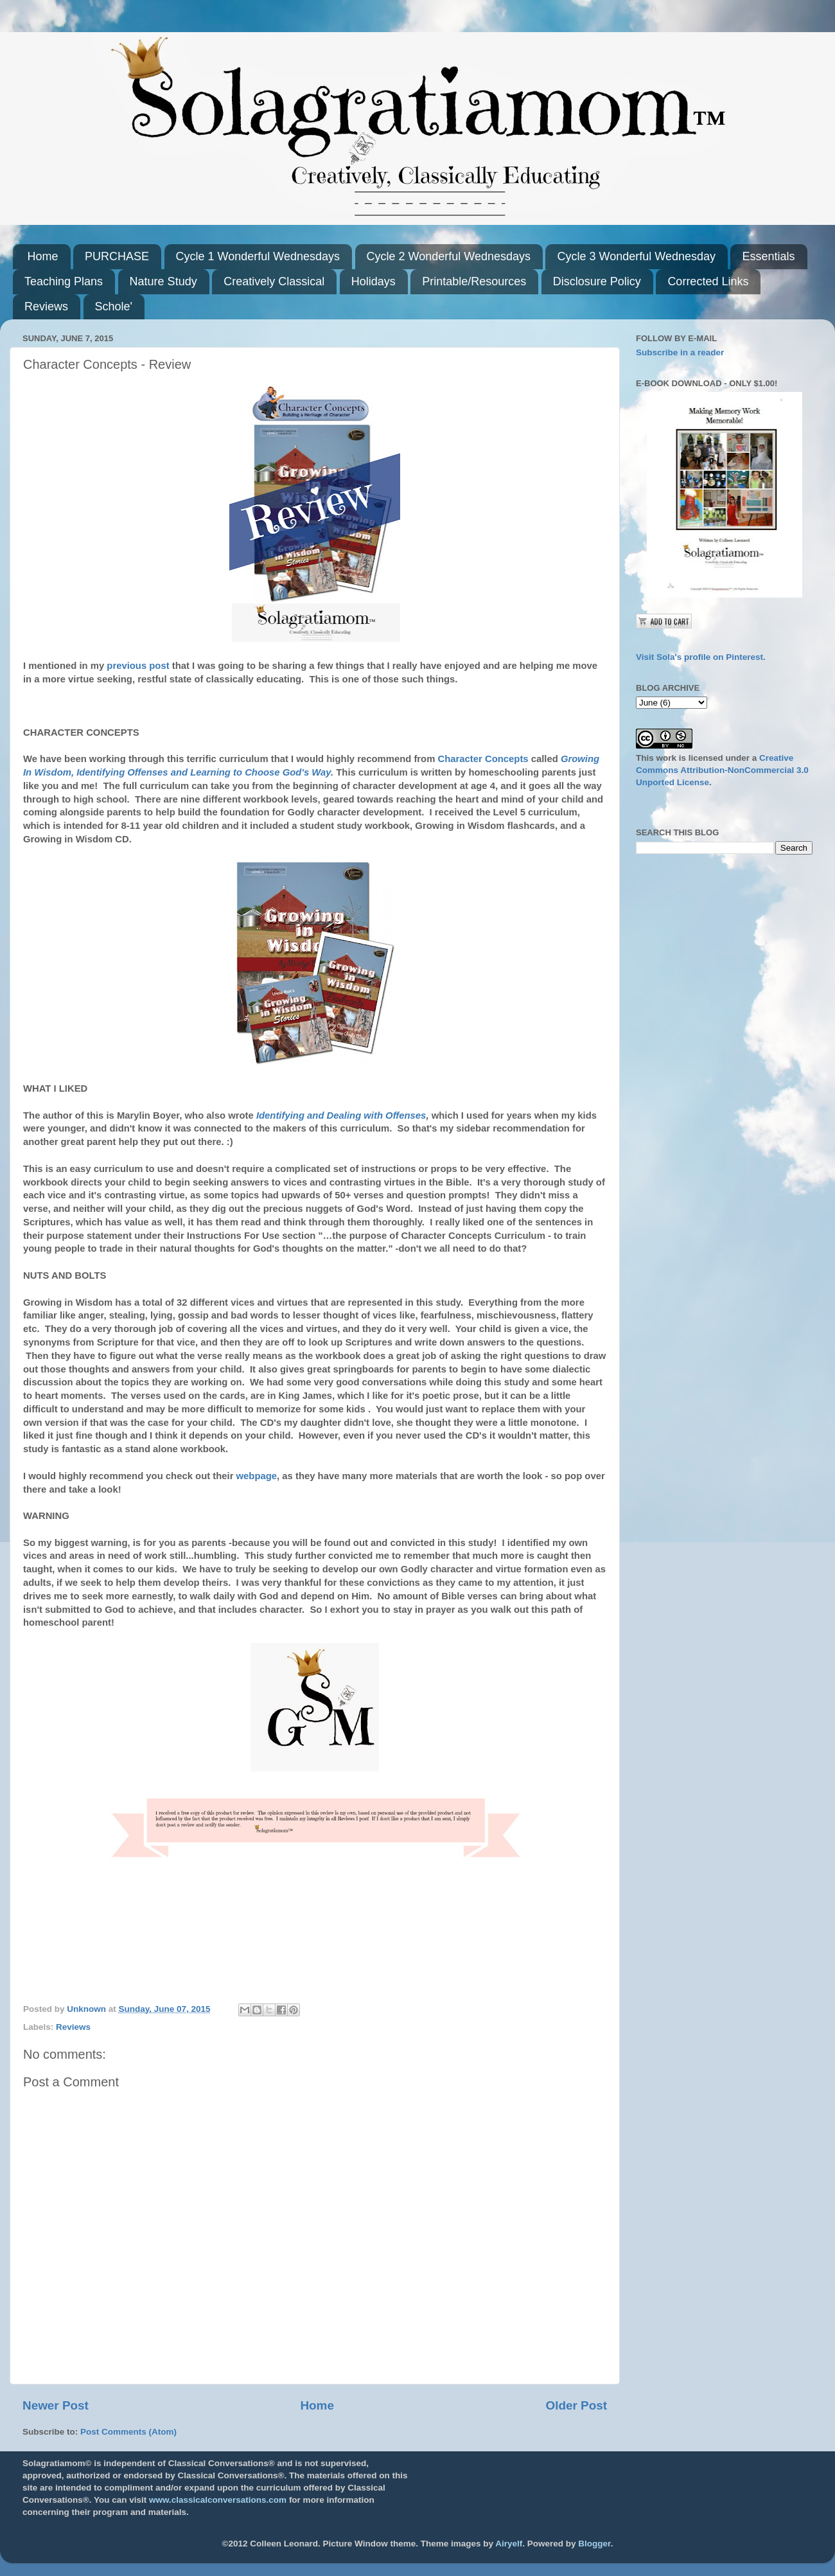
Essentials (768, 256)
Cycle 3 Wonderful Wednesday (636, 256)
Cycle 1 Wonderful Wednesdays (258, 256)
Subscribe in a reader (680, 352)
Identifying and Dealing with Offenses (341, 1115)
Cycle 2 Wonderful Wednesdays (449, 256)
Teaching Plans (63, 281)
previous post (138, 666)
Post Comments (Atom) (128, 2432)
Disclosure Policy (597, 281)
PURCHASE (117, 256)
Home (43, 256)
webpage (256, 1476)
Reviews (46, 306)
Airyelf (508, 2543)
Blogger (594, 2543)
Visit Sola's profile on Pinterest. (701, 657)
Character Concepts (484, 759)
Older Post (576, 2405)
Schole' (113, 306)
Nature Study (163, 281)
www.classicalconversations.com (217, 2500)
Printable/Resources (474, 281)
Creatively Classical (274, 281)
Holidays (373, 281)
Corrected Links (707, 281)
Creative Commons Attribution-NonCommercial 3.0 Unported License (722, 770)
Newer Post (55, 2405)
